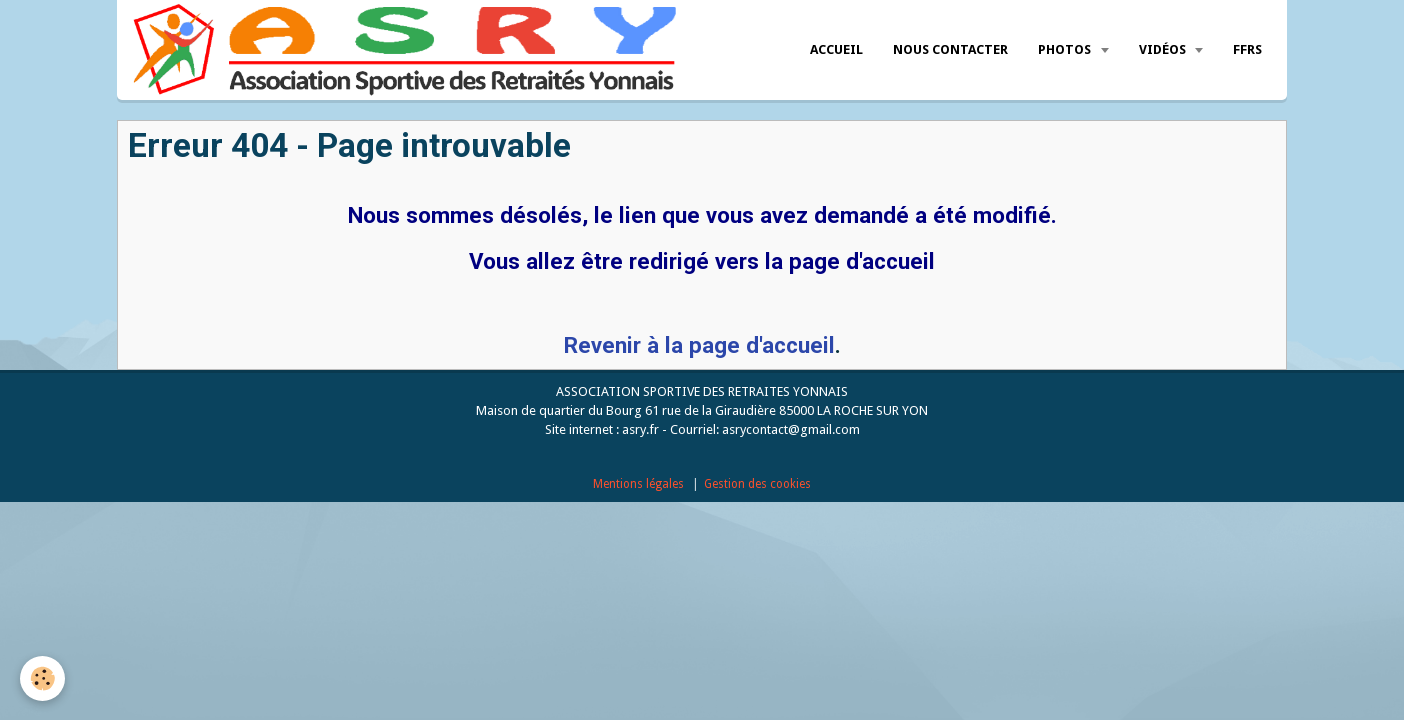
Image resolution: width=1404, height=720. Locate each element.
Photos (1066, 49)
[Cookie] (42, 678)
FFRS (1247, 49)
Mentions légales (638, 484)
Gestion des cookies (757, 484)
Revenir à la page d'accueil (699, 345)
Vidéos (1164, 49)
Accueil (836, 49)
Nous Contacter (950, 49)
